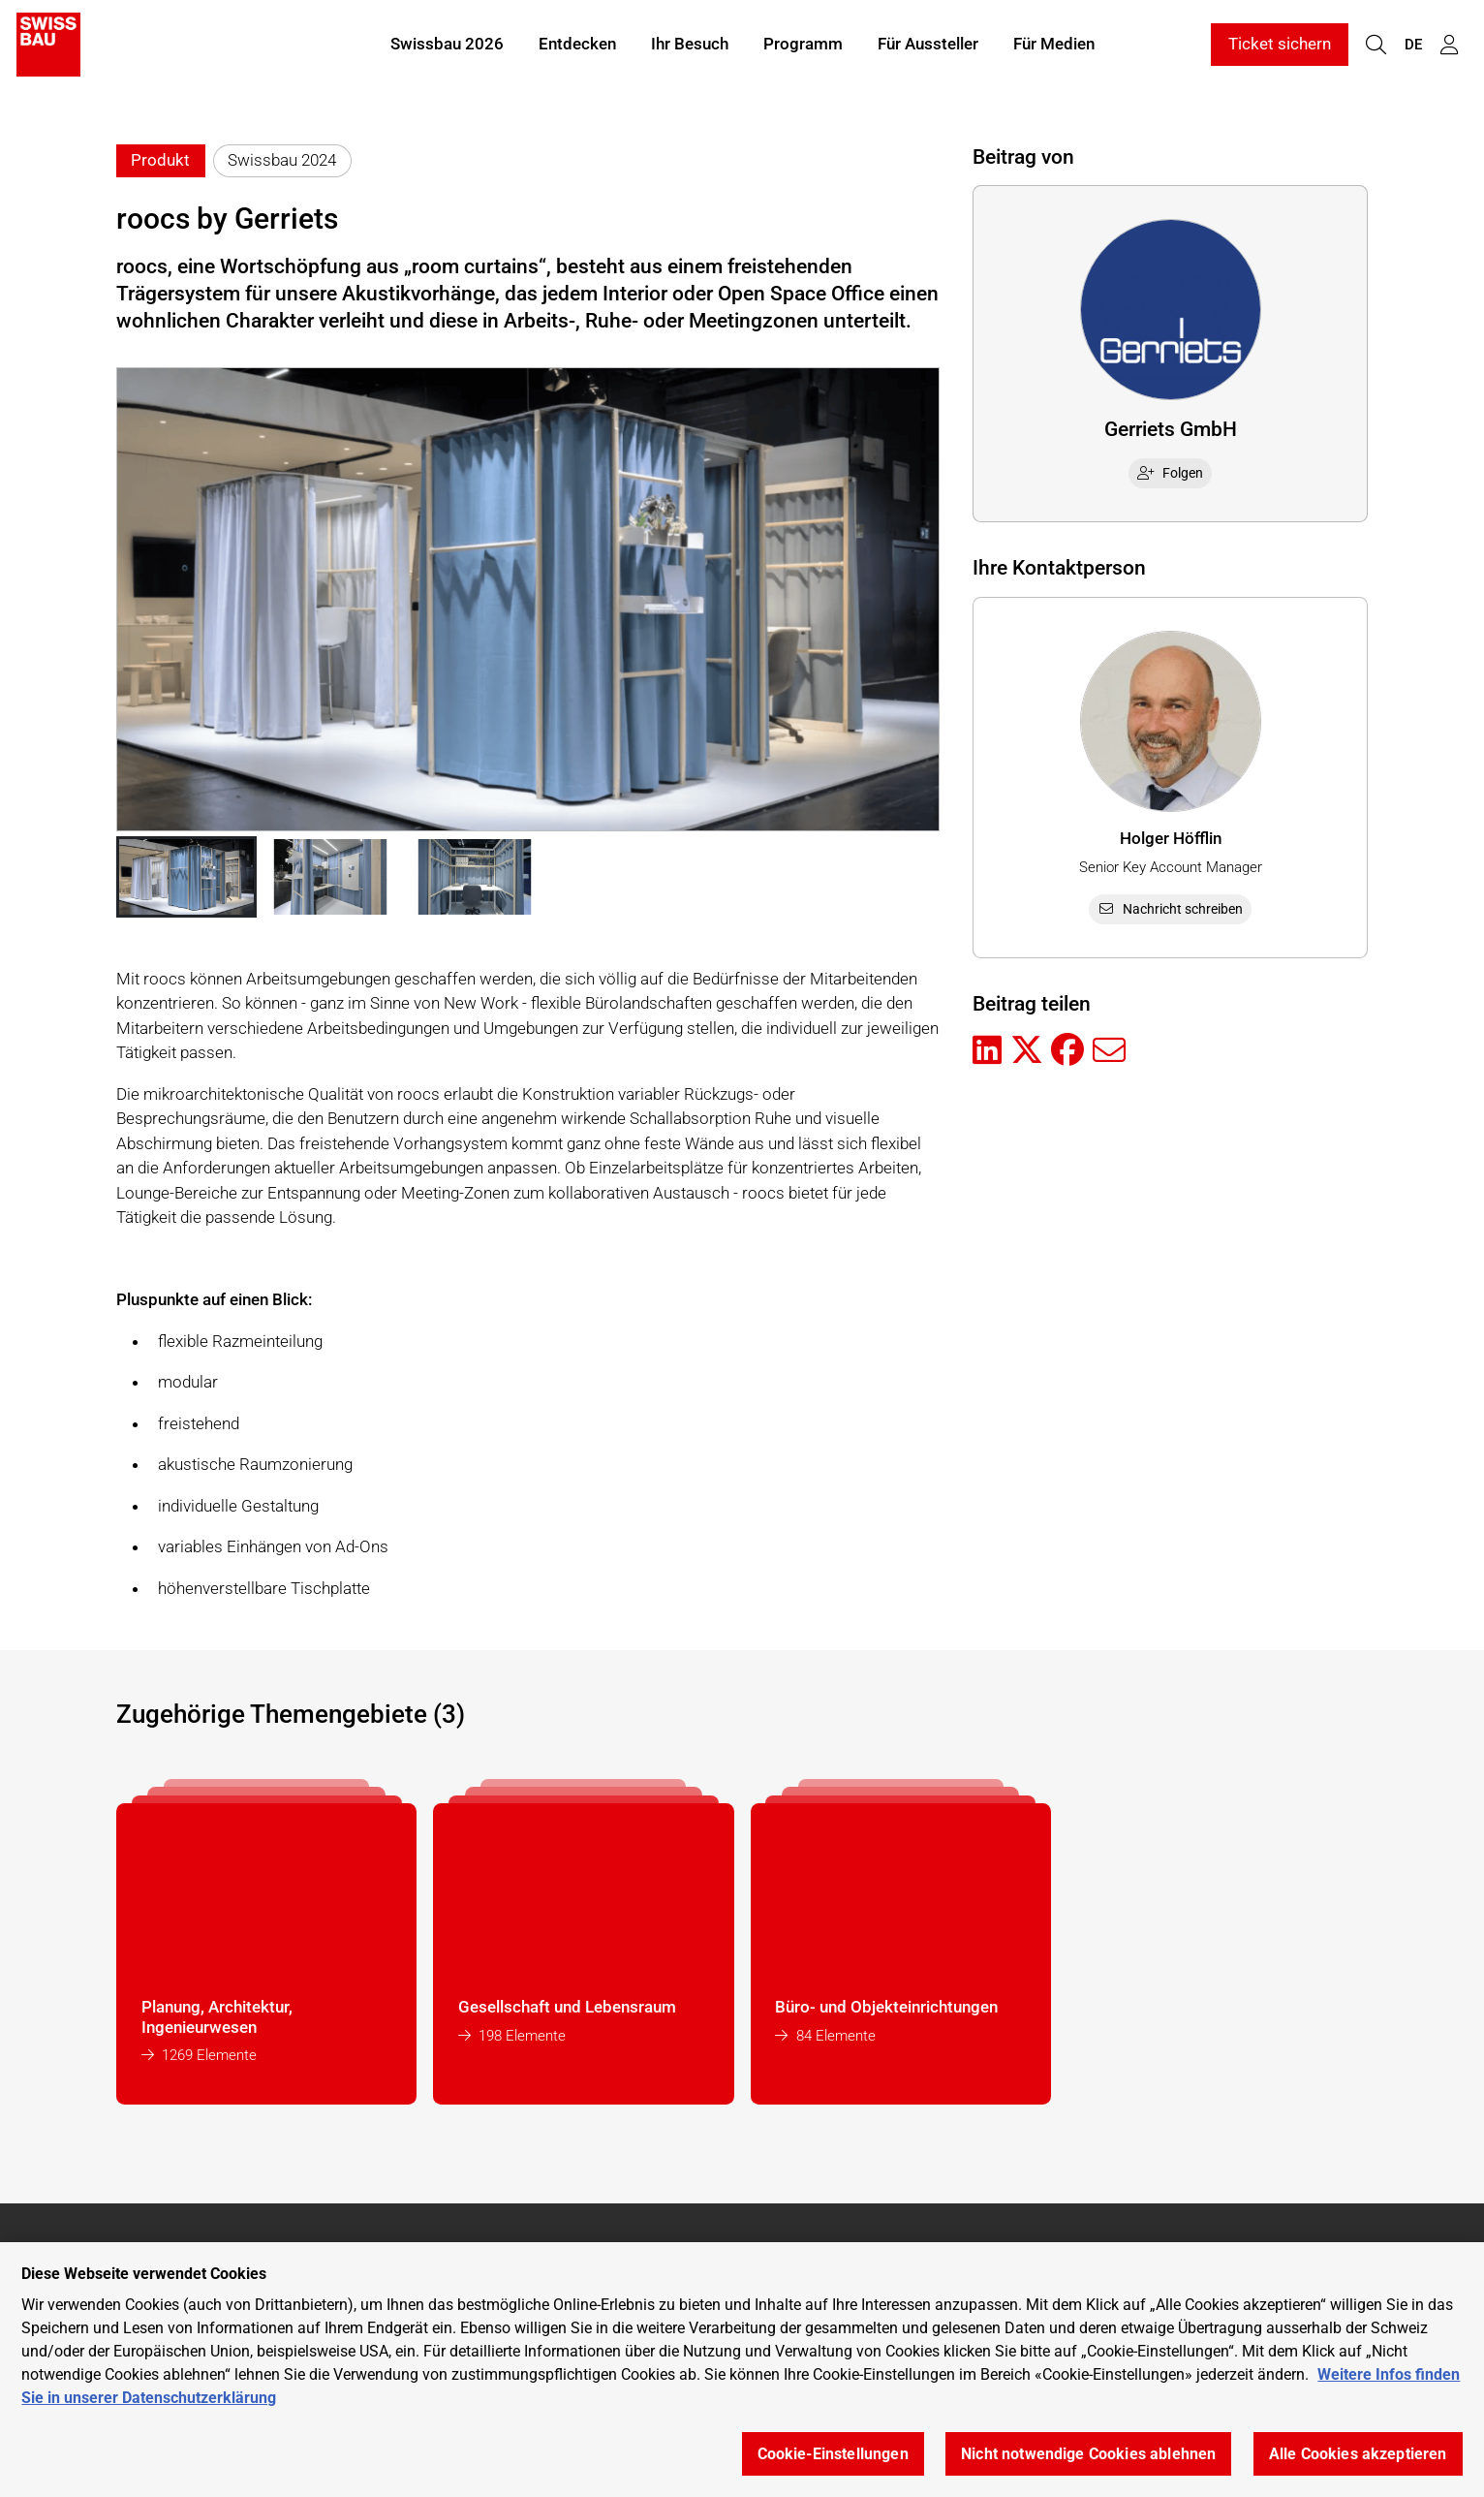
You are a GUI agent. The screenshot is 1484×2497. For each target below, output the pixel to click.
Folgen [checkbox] (1170, 473)
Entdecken (577, 46)
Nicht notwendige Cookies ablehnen (1088, 2454)
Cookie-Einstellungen (833, 2454)
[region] (742, 2369)
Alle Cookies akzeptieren (1358, 2454)
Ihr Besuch (689, 46)
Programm (803, 46)
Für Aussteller (928, 46)
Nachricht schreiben (1170, 909)
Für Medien (1054, 46)
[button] (186, 877)
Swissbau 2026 (447, 46)
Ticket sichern (1279, 46)
